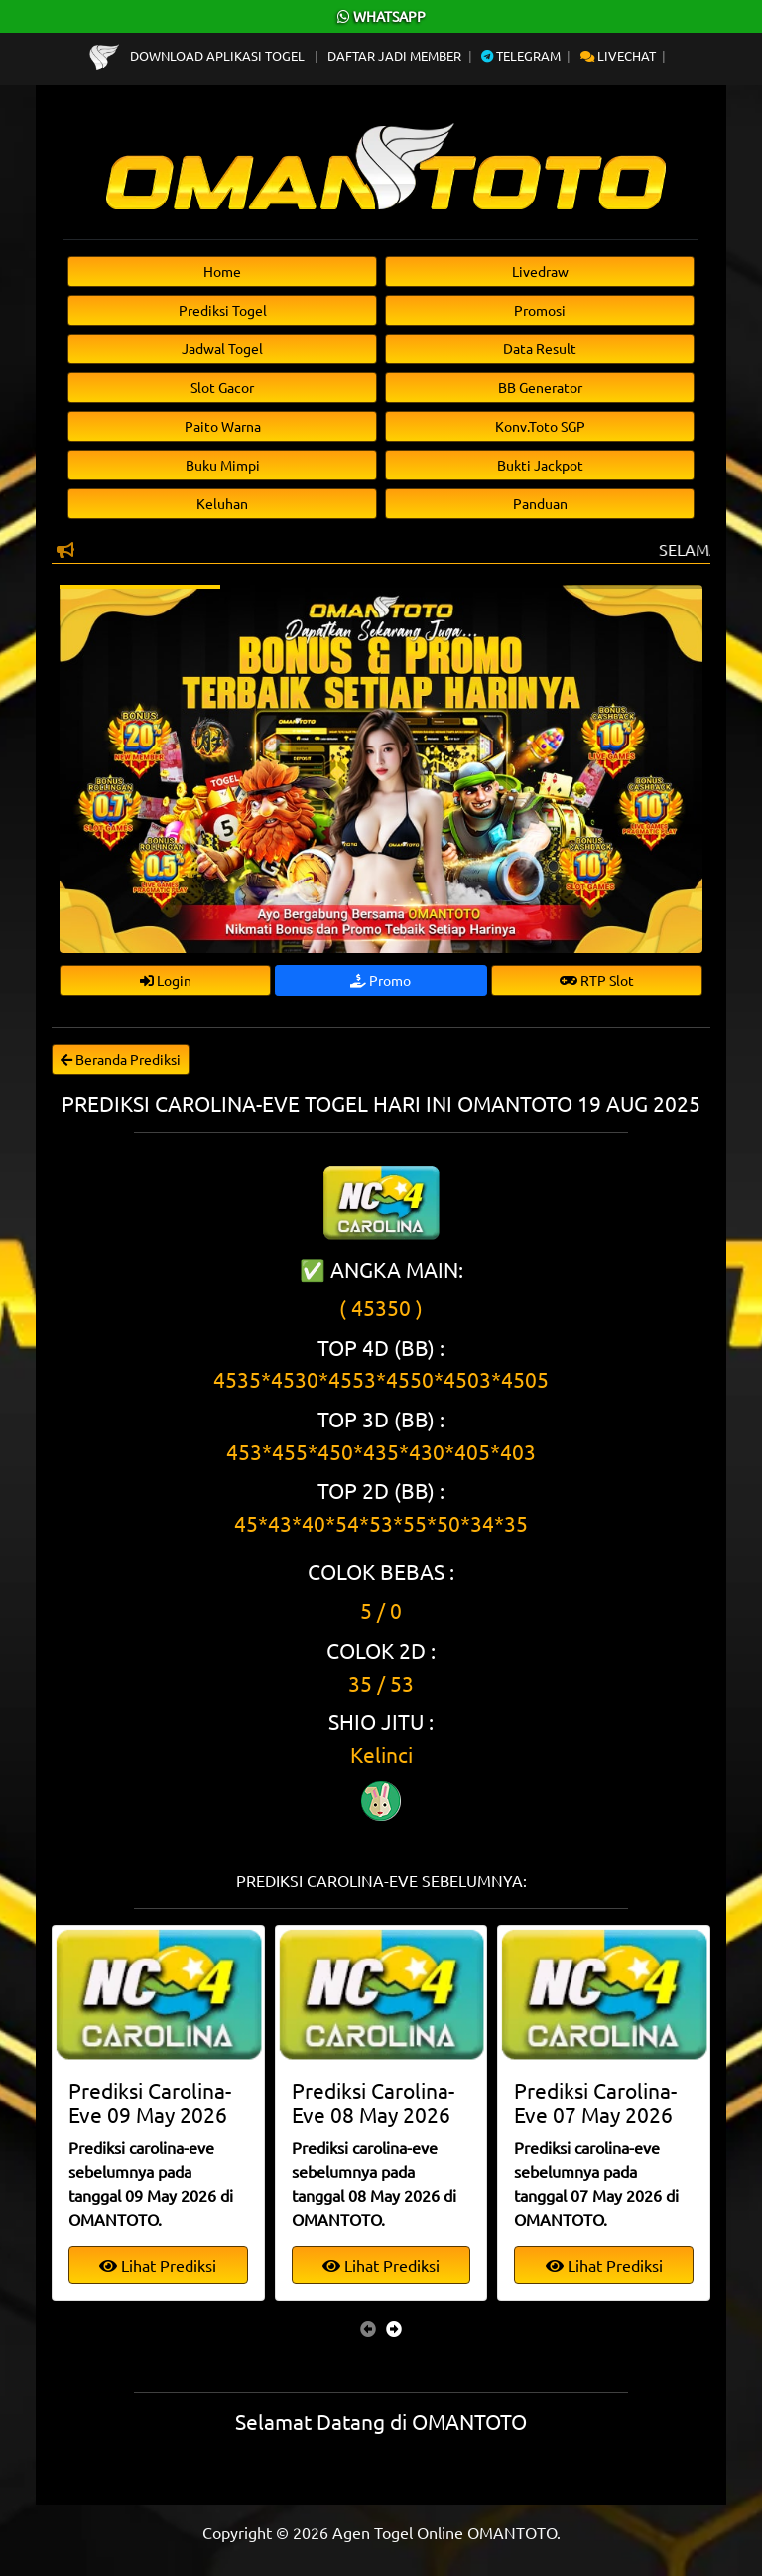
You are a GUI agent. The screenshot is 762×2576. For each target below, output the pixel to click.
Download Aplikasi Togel (198, 55)
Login (165, 980)
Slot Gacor (222, 387)
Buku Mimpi (223, 465)
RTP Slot (597, 980)
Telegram (521, 55)
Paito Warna (223, 426)
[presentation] (368, 2328)
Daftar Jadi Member (394, 55)
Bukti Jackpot (540, 465)
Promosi (540, 310)
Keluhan (222, 503)
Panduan (540, 503)
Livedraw (540, 271)
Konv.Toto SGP (540, 426)
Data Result (539, 348)
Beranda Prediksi (121, 1059)
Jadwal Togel (222, 348)
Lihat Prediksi (157, 2265)
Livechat (618, 55)
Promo (380, 980)
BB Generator (540, 387)
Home (222, 271)
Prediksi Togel (223, 310)
